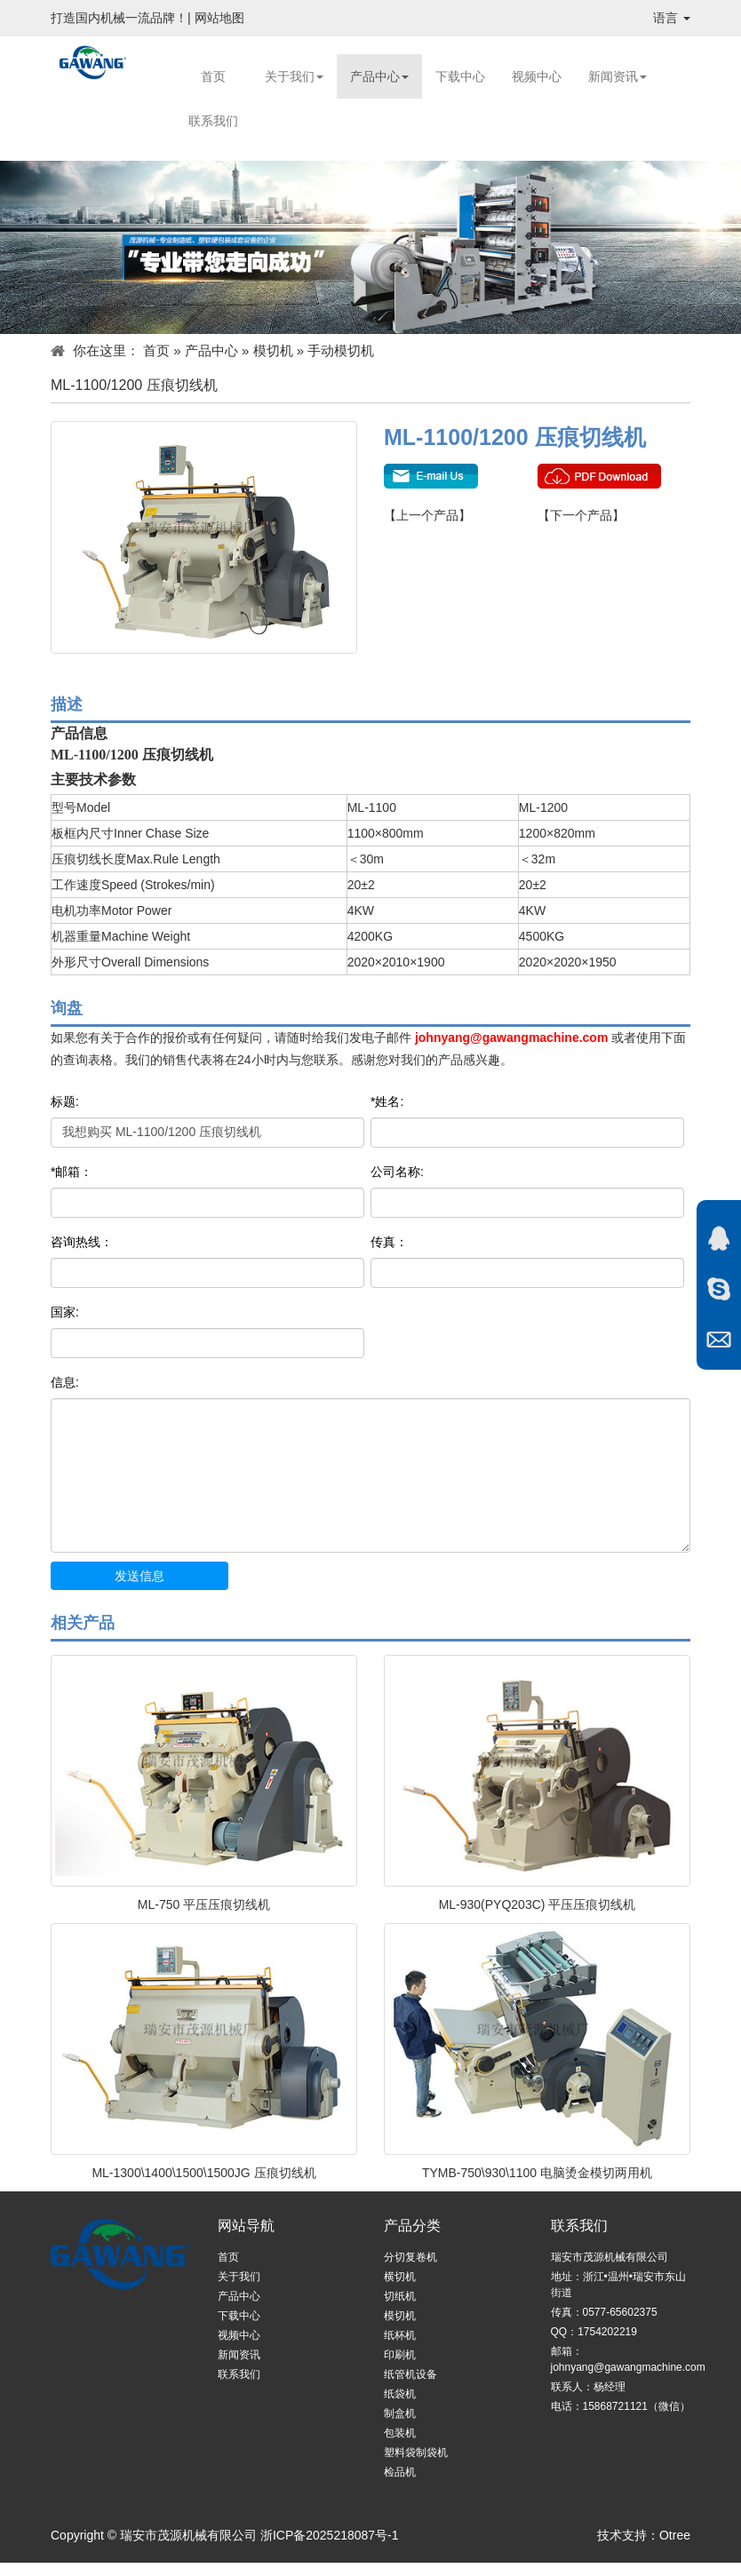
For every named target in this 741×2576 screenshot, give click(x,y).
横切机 (400, 2276)
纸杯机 (400, 2335)
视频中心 (537, 76)
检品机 (400, 2472)
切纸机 (400, 2296)
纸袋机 (400, 2394)
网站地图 (219, 18)
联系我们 (213, 121)
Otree (674, 2535)
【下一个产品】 (581, 515)
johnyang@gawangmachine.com (511, 1037)
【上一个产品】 (427, 515)
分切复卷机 (410, 2257)
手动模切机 (340, 350)
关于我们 (294, 76)
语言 (671, 18)
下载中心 (460, 76)
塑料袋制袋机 (416, 2452)
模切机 (273, 350)
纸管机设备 (410, 2374)
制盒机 (400, 2413)
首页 (213, 76)
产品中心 (379, 76)
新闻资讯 (617, 76)
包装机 (400, 2433)
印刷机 (400, 2355)
